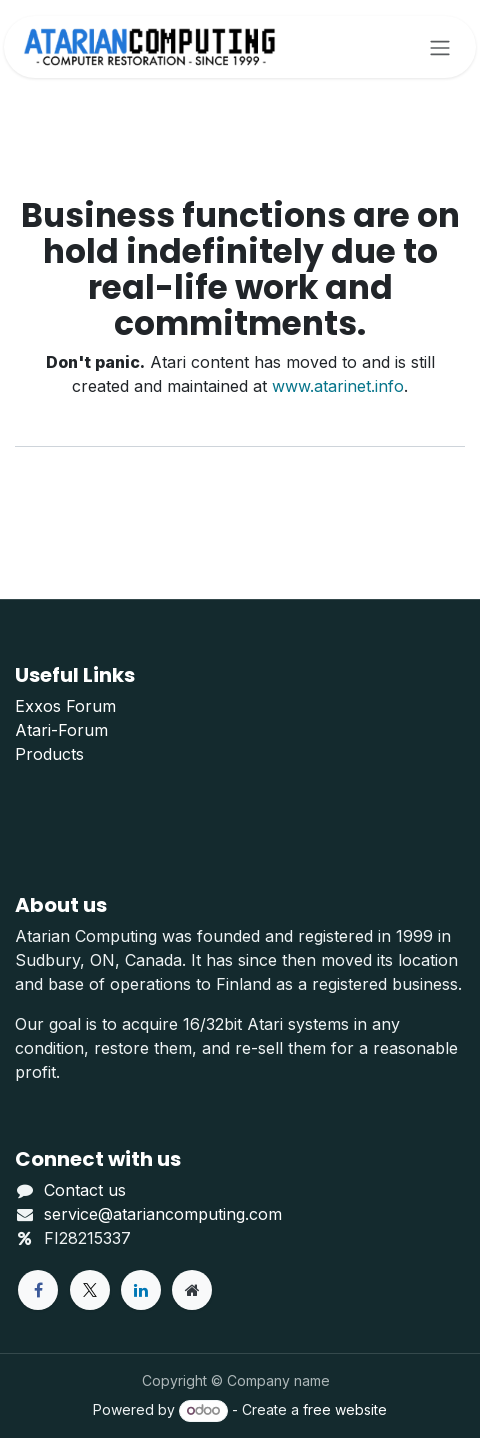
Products (49, 754)
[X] (90, 1290)
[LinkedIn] (141, 1290)
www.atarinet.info (338, 386)
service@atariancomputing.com (163, 1214)
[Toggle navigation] (440, 47)
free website (345, 1409)
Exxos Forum (65, 706)
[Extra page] (192, 1290)
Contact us (85, 1190)
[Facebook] (38, 1290)
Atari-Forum (61, 730)
